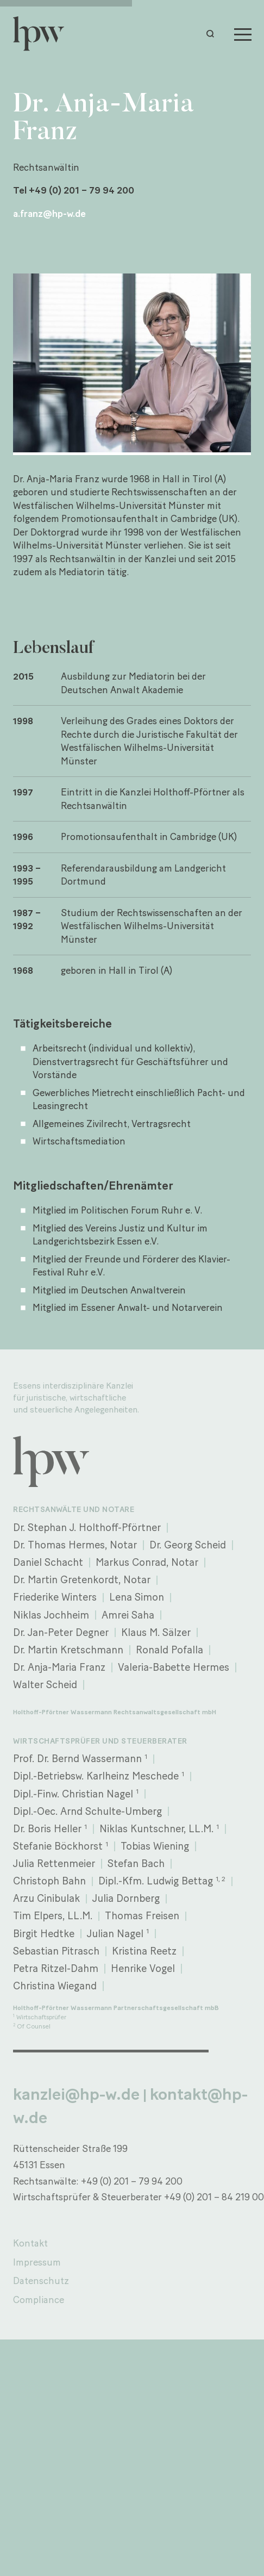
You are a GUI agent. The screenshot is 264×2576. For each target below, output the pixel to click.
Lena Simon (136, 1597)
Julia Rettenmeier (54, 1863)
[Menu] (243, 34)
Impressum (37, 2262)
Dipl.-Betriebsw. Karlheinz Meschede (98, 1776)
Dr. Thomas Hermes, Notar (75, 1545)
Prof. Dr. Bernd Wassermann (80, 1758)
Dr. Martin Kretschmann (68, 1650)
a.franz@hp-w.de (49, 213)
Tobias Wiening (155, 1846)
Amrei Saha (128, 1615)
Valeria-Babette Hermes (173, 1667)
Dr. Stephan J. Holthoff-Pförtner (87, 1527)
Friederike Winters (55, 1597)
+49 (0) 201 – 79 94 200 (132, 2181)
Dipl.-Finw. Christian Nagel (76, 1793)
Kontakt (30, 2243)
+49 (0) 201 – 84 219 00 (214, 2196)
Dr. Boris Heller (50, 1828)
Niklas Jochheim (51, 1615)
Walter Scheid (45, 1684)
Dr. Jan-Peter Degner (61, 1632)
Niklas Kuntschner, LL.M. (159, 1828)
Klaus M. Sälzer (156, 1632)
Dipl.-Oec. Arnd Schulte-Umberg (87, 1811)
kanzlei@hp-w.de (76, 2094)
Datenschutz (41, 2280)
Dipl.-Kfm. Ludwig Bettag (161, 1881)
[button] (213, 34)
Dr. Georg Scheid (187, 1545)
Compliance (38, 2299)
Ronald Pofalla (169, 1650)
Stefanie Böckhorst (60, 1846)
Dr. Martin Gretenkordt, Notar (81, 1579)
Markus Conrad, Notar (147, 1562)
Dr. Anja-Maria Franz (59, 1667)
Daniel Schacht (48, 1562)
